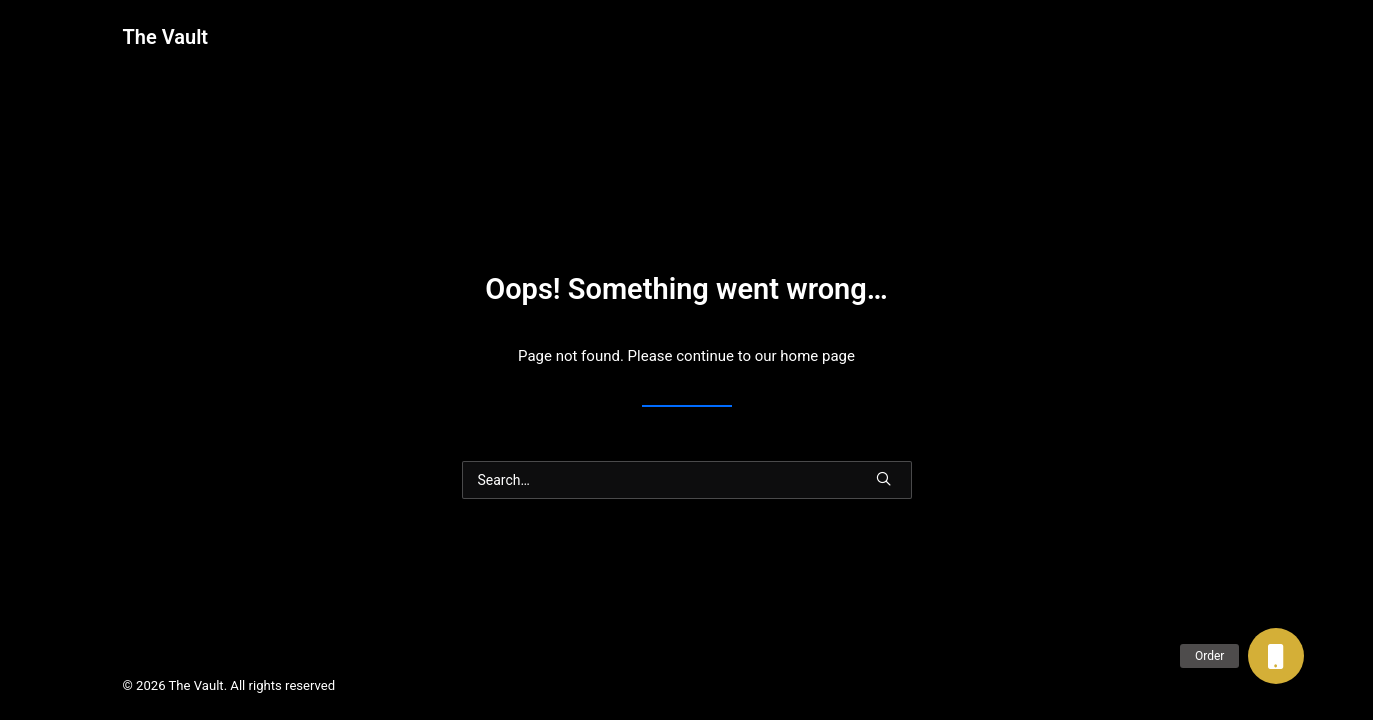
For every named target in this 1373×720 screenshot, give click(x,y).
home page (817, 356)
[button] (1276, 656)
